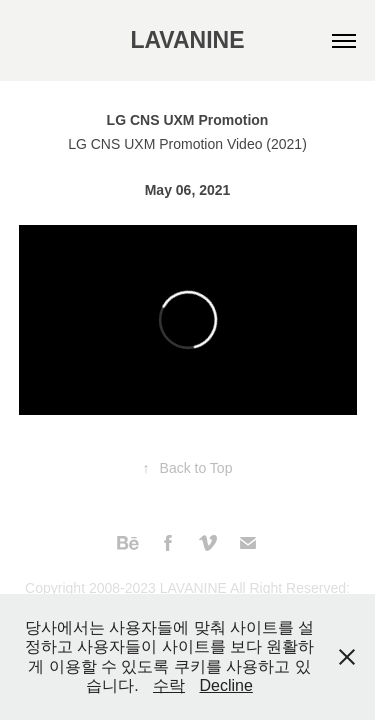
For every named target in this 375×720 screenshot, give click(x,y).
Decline (225, 685)
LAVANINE (187, 40)
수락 (169, 685)
